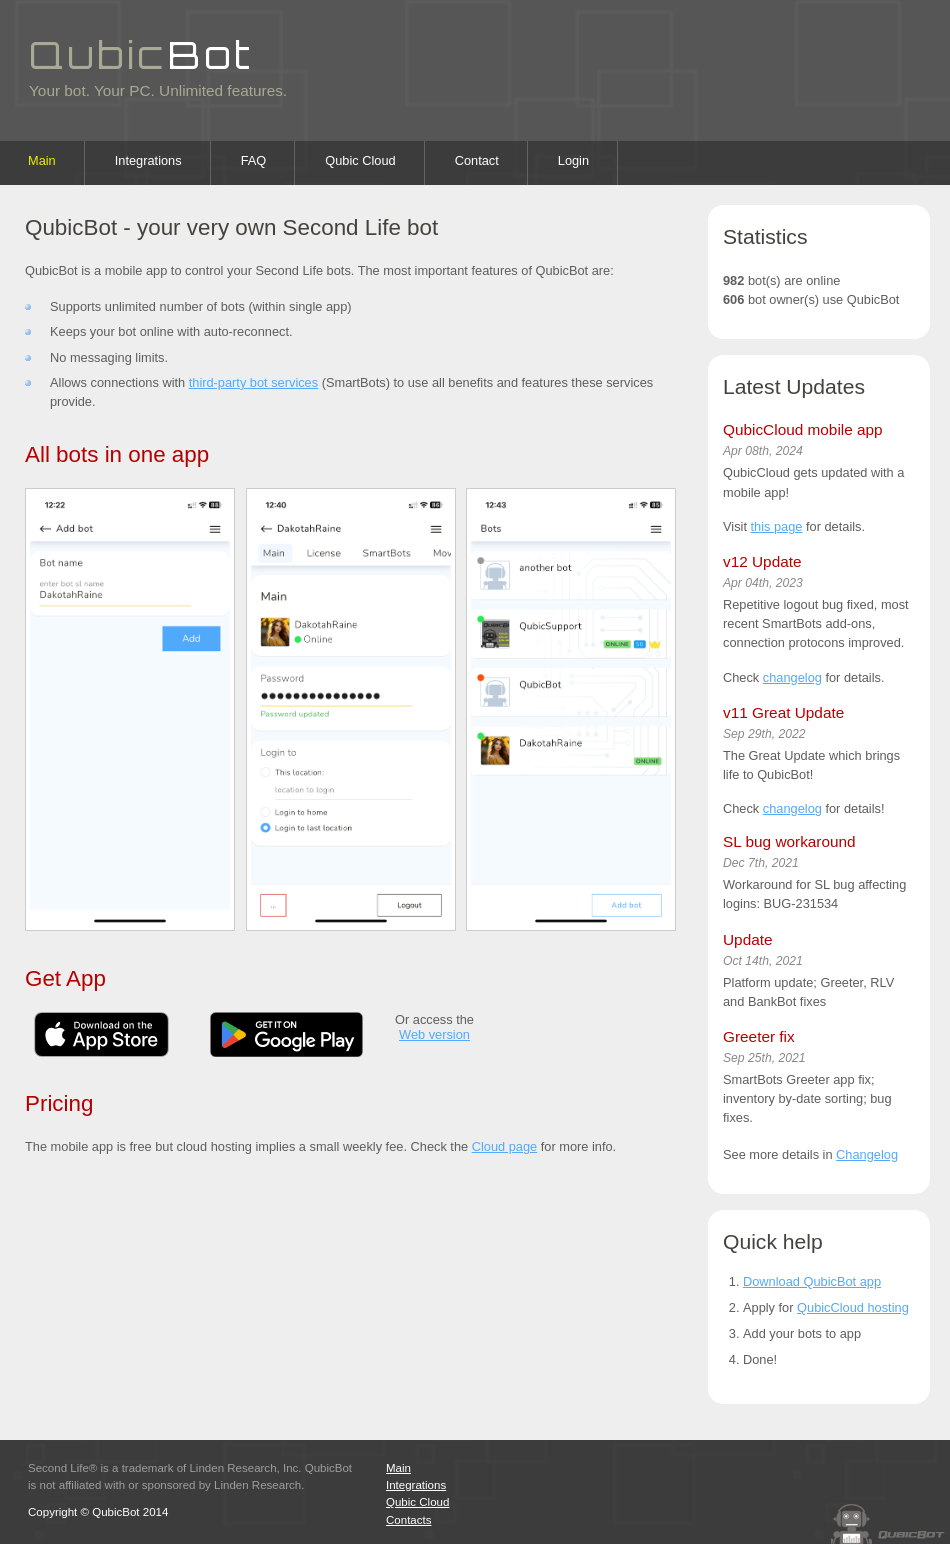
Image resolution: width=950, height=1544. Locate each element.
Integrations (148, 160)
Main (42, 160)
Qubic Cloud (360, 160)
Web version (434, 1034)
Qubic (141, 54)
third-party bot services (253, 382)
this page (777, 526)
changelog (792, 677)
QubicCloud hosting (853, 1307)
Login (573, 160)
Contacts (408, 1520)
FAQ (254, 160)
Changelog (867, 1154)
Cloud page (504, 1146)
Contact (477, 160)
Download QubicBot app (812, 1281)
